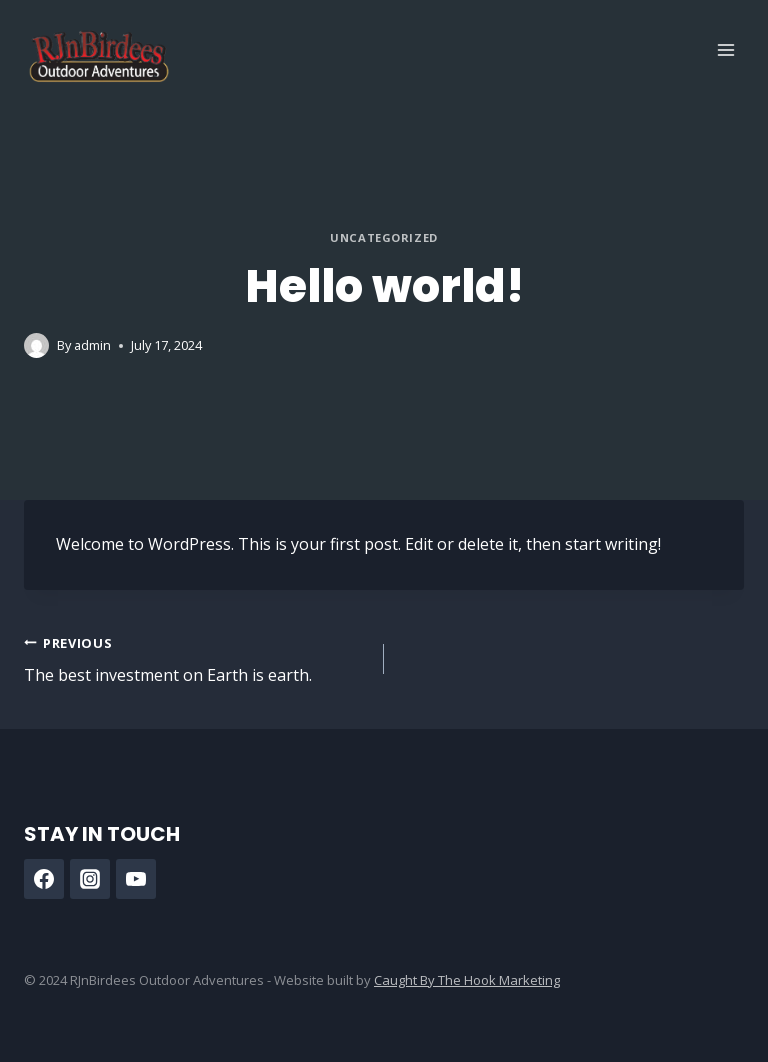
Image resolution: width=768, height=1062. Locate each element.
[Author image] (36, 345)
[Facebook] (44, 879)
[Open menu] (725, 49)
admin (92, 345)
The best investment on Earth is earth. (196, 658)
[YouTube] (136, 879)
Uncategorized (383, 237)
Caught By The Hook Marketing (467, 980)
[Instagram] (90, 879)
